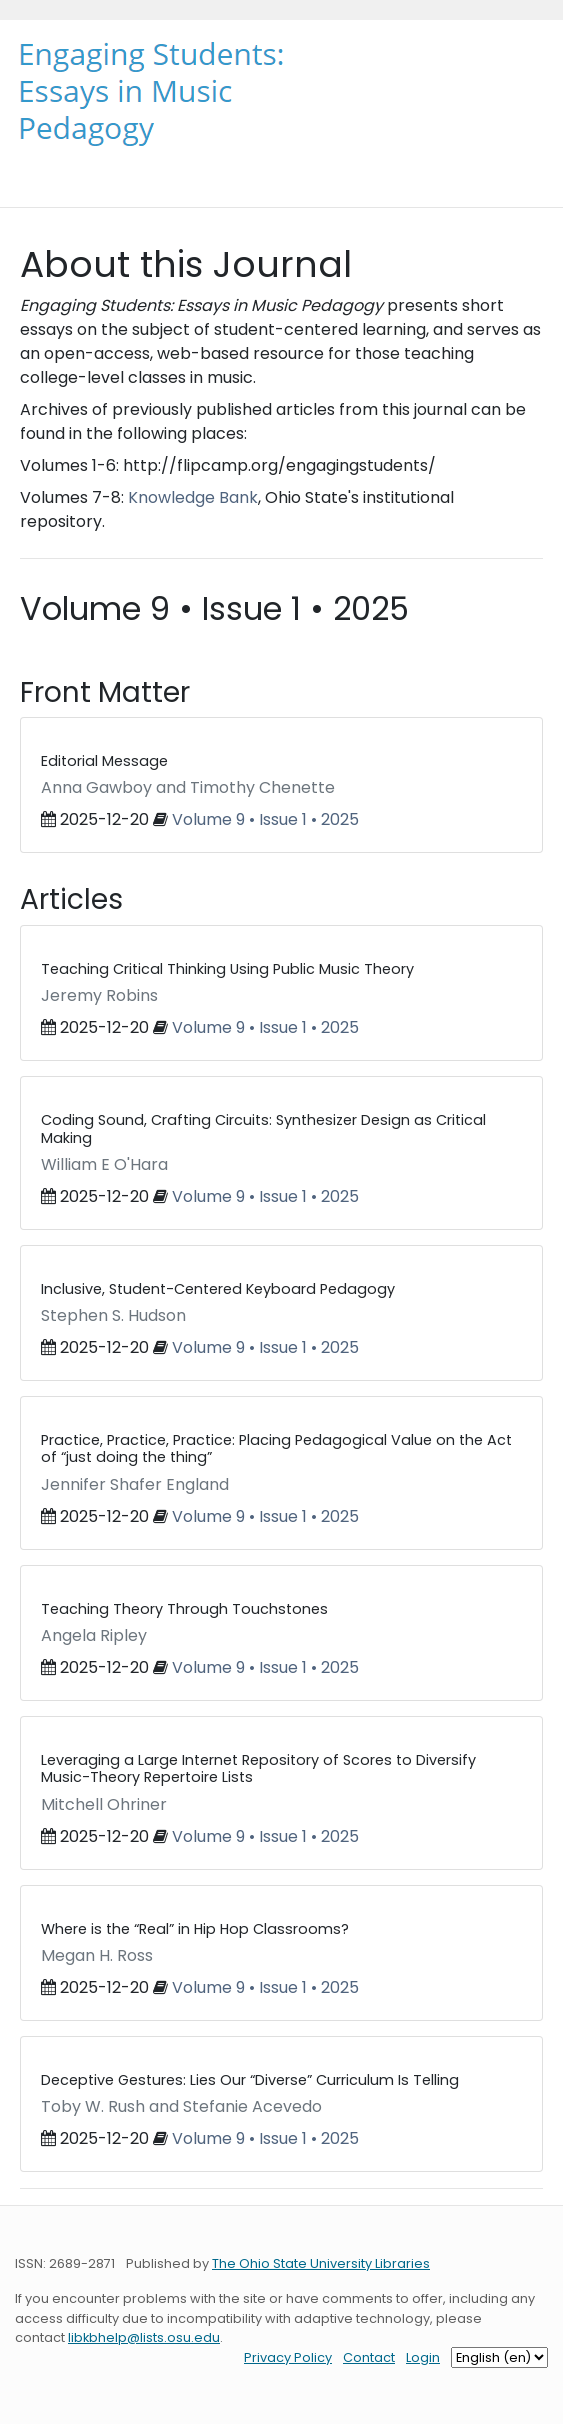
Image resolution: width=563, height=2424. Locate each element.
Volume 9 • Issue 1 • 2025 (265, 819)
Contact (369, 2357)
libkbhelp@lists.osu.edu (144, 2337)
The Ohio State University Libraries (321, 2263)
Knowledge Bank (193, 497)
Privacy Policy (288, 2357)
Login (423, 2357)
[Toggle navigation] (43, 172)
